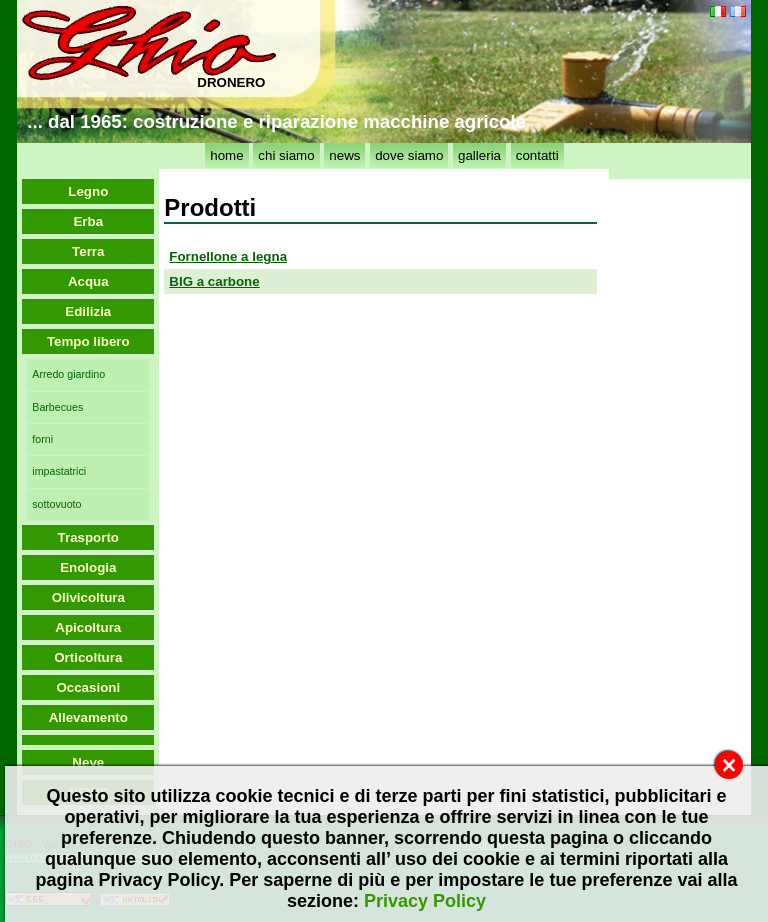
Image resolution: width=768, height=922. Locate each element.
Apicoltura (88, 627)
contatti (537, 155)
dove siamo (409, 155)
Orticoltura (88, 657)
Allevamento (88, 717)
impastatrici (59, 471)
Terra (88, 251)
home (226, 155)
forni (42, 439)
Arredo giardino (68, 374)
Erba (88, 221)
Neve (88, 762)
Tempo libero (88, 341)
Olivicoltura (88, 597)
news (344, 155)
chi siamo (286, 155)
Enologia (88, 567)
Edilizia (88, 311)
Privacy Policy (425, 901)
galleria (479, 155)
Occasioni (88, 687)
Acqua (88, 281)
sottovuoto (56, 504)
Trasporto (88, 537)
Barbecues (57, 407)
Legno (88, 191)
